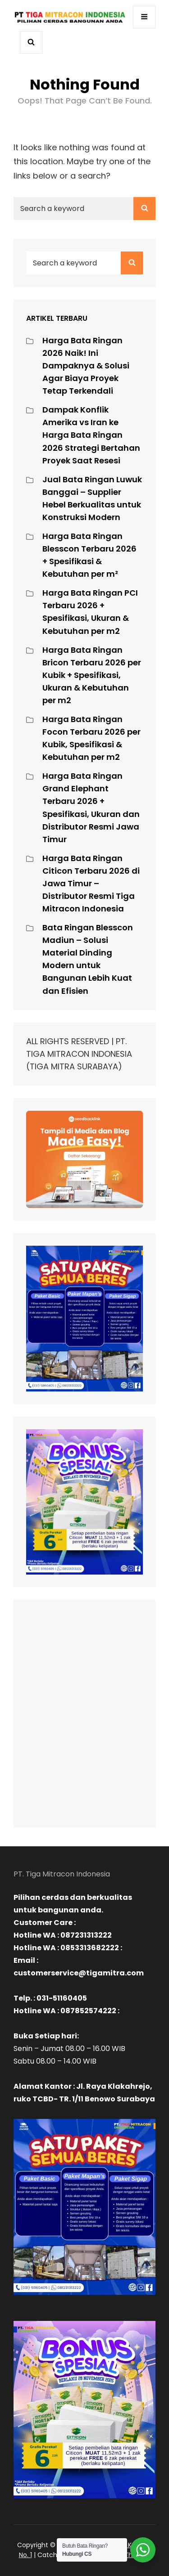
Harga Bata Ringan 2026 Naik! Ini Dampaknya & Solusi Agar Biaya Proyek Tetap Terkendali (85, 365)
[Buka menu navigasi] (144, 17)
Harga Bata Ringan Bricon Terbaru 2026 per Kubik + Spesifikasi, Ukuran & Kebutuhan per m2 (91, 675)
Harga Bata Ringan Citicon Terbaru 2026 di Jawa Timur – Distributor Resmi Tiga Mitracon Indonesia (91, 883)
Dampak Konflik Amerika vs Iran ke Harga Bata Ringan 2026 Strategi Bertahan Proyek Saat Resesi (91, 435)
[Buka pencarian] (31, 42)
